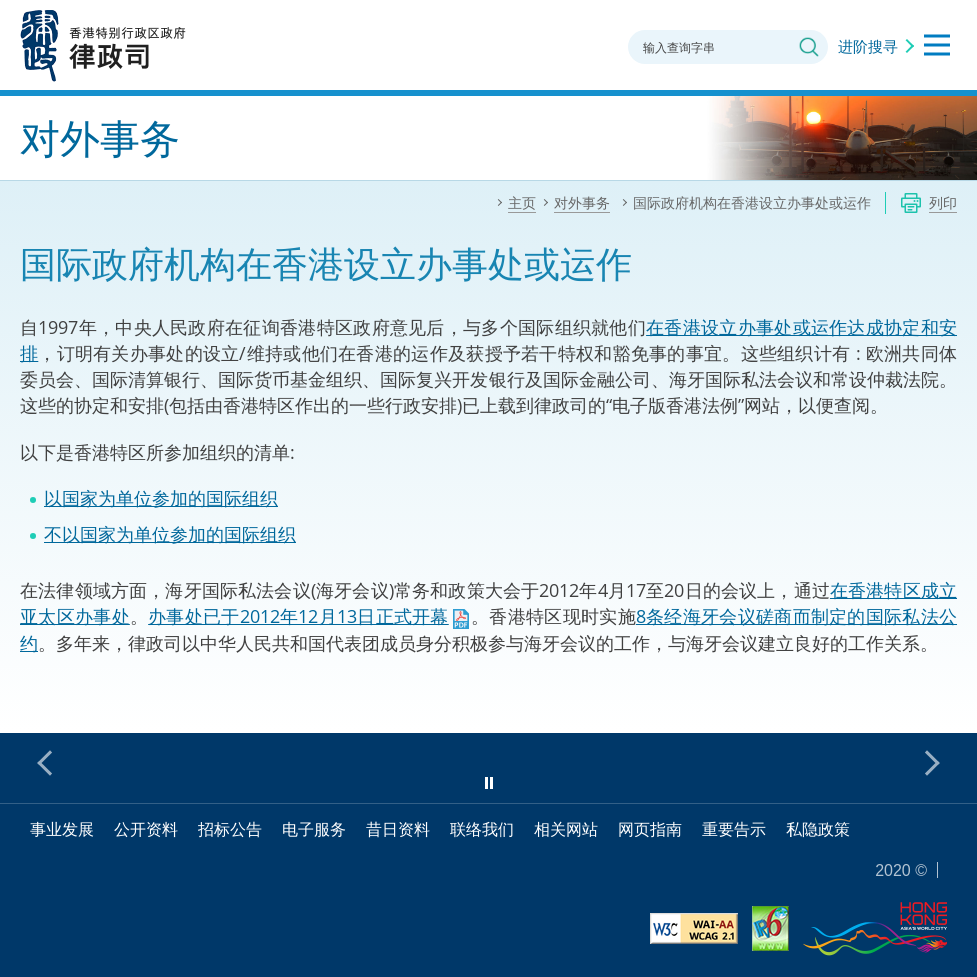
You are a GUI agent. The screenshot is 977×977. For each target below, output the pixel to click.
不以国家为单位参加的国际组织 (170, 534)
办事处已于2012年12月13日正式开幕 (298, 616)
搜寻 (809, 47)
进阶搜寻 (868, 46)
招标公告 (230, 829)
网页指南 (650, 829)
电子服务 (314, 829)
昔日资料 (398, 829)
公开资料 (146, 829)
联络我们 (482, 829)
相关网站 (566, 829)
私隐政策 (818, 829)
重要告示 (734, 829)
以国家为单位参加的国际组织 (161, 498)
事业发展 (62, 829)
